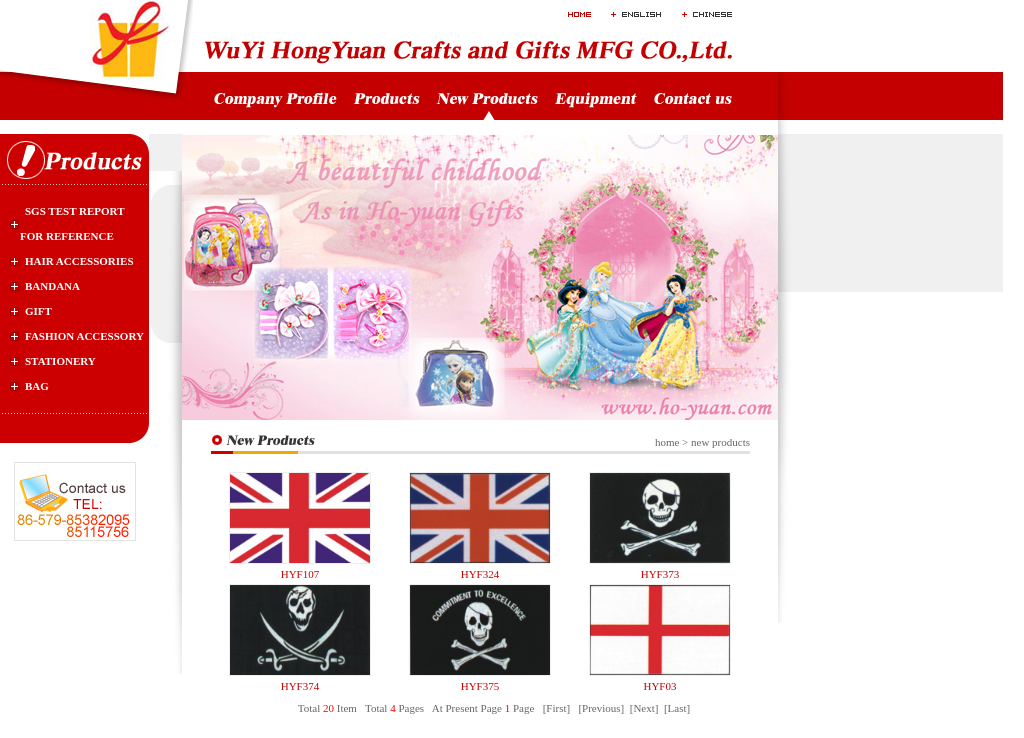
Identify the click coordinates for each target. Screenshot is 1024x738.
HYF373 (660, 574)
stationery (60, 361)
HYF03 (659, 686)
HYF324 (480, 574)
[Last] (677, 708)
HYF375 (480, 686)
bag (37, 386)
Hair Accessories (79, 261)
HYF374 (300, 686)
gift (38, 311)
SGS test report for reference (72, 223)
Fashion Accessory (84, 336)
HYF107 (300, 574)
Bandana (52, 286)
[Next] (644, 708)
